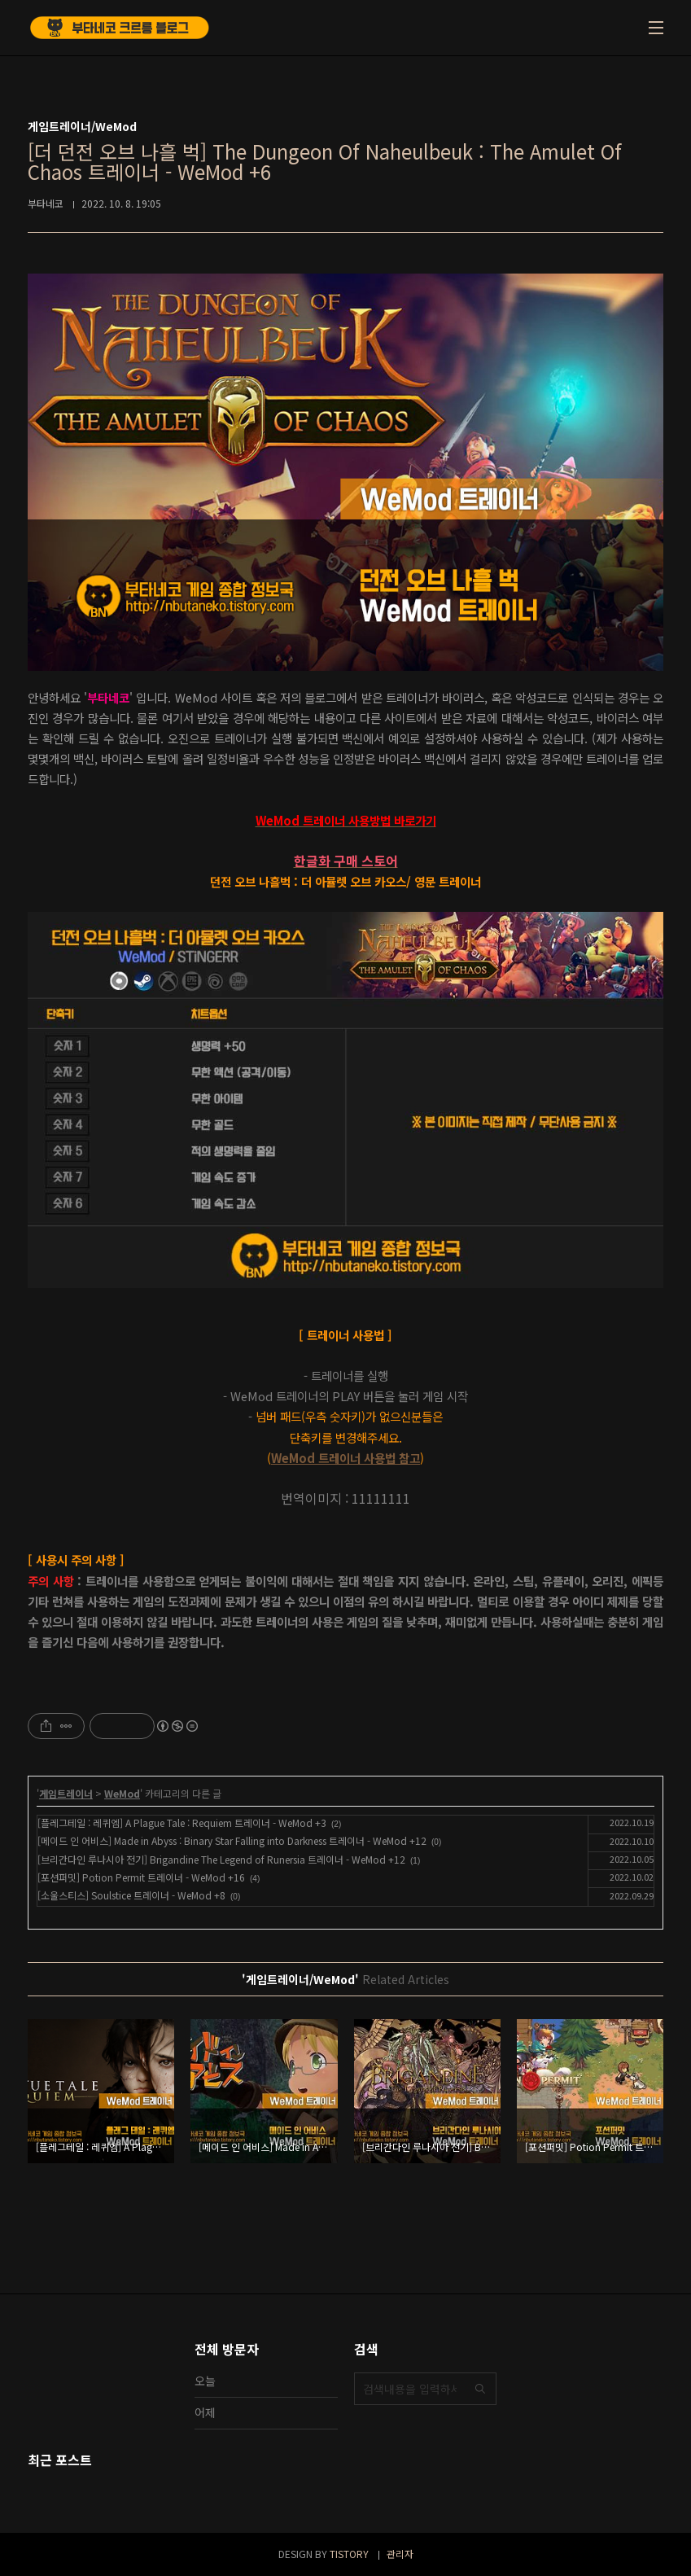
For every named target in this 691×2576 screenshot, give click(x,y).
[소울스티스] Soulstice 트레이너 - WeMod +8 (131, 1895)
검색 (480, 2388)
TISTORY (349, 2554)
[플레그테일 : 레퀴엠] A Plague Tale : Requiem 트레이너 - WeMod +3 (181, 1822)
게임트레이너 (66, 1793)
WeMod (122, 1793)
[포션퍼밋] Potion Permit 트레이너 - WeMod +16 (141, 1877)
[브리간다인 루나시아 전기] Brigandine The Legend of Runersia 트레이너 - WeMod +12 (221, 1859)
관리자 (400, 2554)
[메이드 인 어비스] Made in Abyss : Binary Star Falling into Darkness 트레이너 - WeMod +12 (231, 1840)
